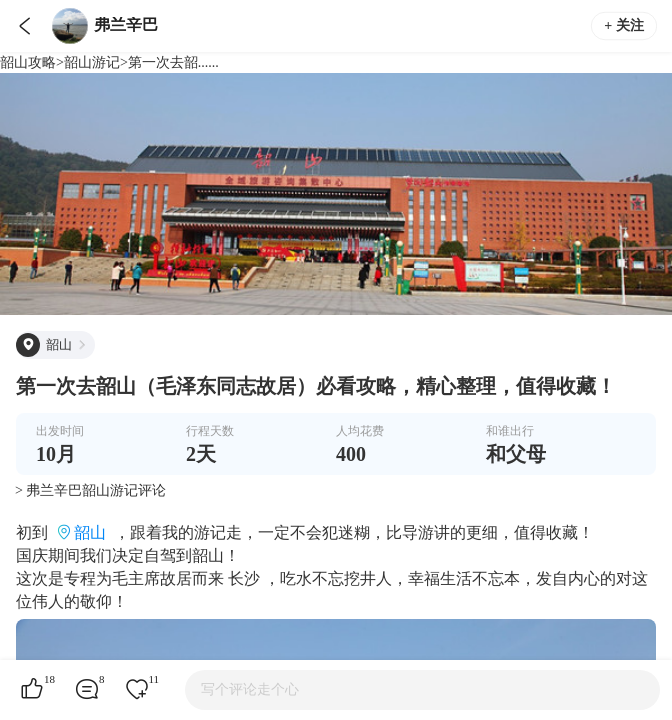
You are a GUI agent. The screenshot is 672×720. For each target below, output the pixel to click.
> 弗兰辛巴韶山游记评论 (90, 490)
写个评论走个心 (250, 689)
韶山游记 (92, 62)
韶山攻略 (28, 62)
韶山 (90, 532)
